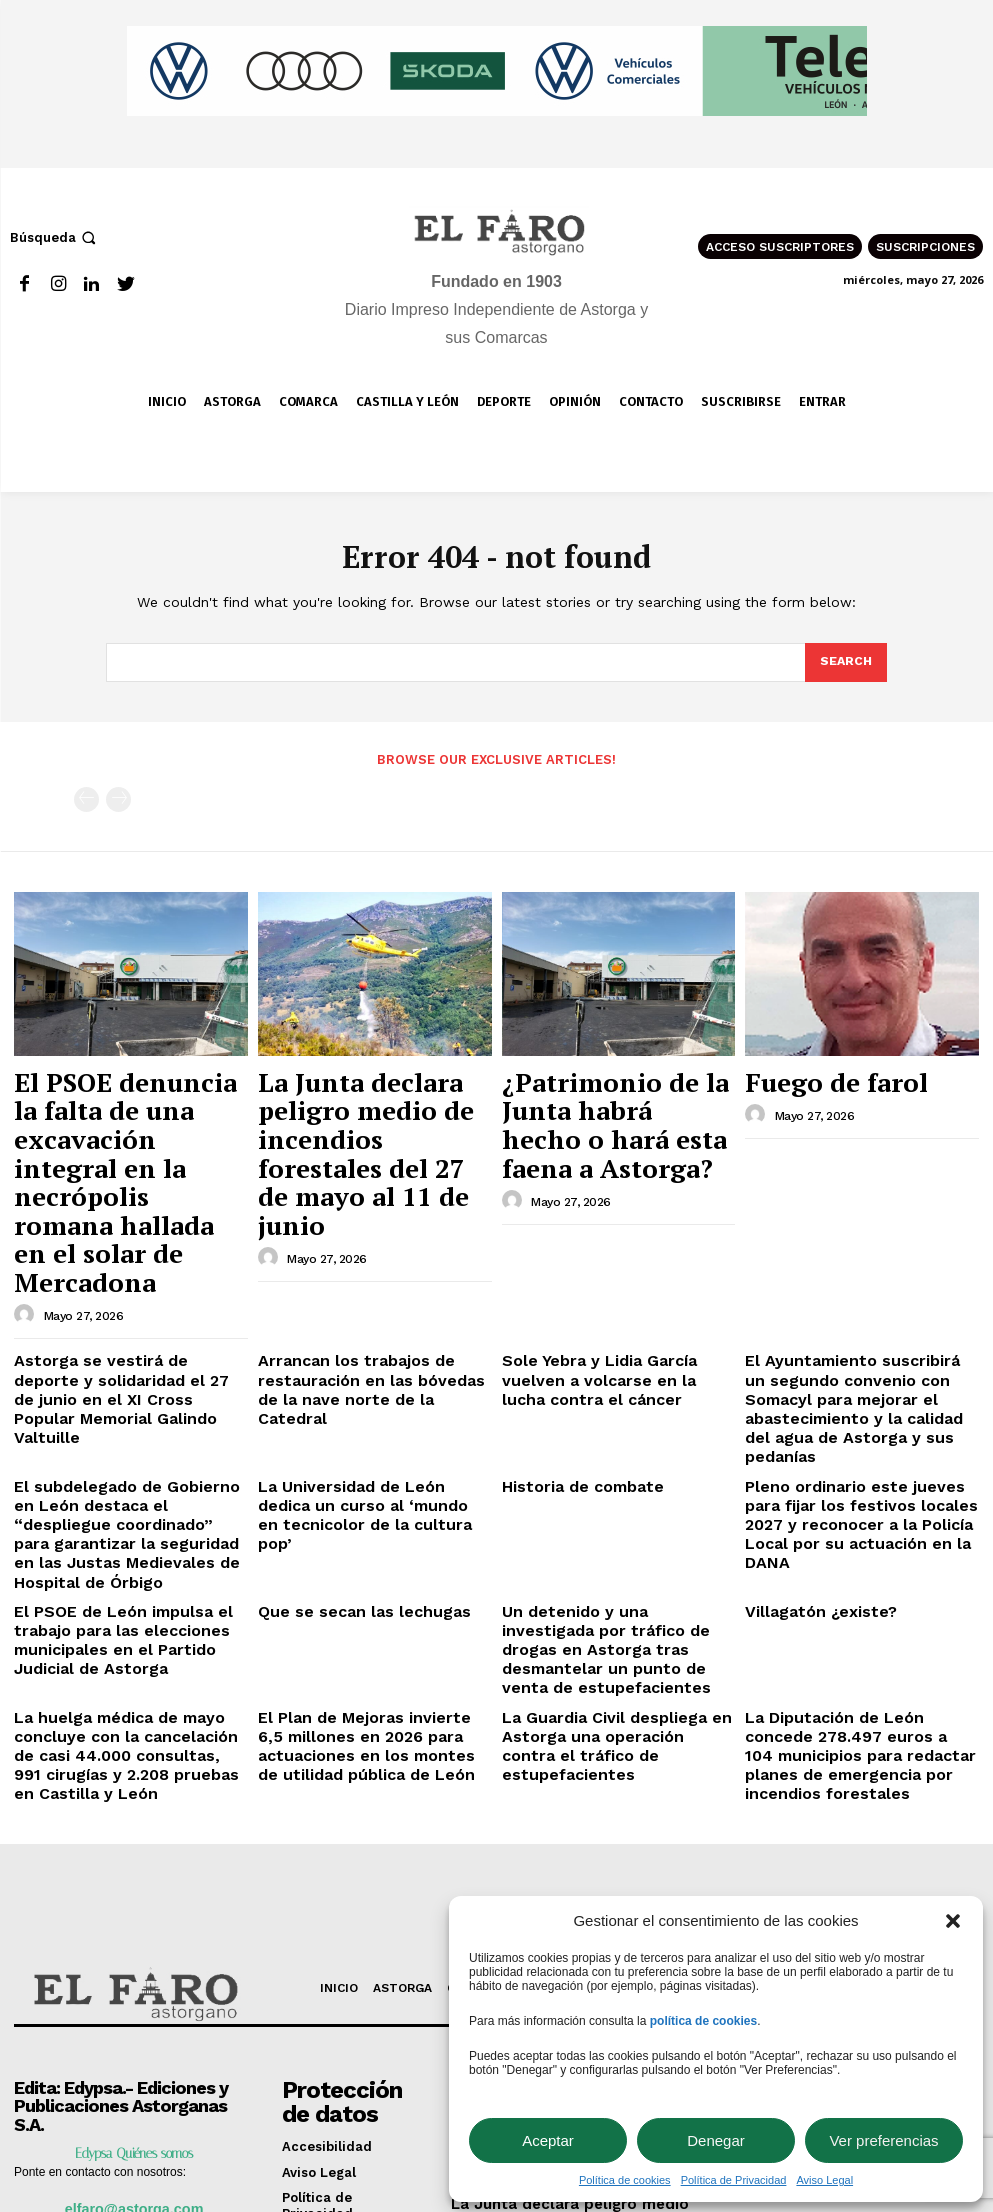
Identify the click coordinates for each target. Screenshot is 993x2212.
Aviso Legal (824, 2180)
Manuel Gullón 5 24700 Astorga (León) (117, 2010)
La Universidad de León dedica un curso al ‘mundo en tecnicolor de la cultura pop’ (374, 1325)
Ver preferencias (883, 2140)
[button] (953, 1921)
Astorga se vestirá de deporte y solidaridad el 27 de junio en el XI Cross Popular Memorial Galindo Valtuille (125, 1245)
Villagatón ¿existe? (807, 1397)
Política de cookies (625, 2180)
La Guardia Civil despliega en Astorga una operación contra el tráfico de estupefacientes (608, 1486)
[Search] (845, 663)
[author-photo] (27, 1178)
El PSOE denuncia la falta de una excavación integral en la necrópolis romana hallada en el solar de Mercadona (129, 1112)
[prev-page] (86, 797)
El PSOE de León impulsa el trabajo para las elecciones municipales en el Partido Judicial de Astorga (129, 1413)
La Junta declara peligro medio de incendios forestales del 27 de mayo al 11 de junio (367, 1102)
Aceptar (548, 2140)
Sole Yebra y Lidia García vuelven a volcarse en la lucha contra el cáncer (618, 1237)
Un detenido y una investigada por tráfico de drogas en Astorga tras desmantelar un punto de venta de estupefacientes (615, 1421)
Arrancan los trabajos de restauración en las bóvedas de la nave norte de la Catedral (369, 1237)
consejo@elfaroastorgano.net (134, 2074)
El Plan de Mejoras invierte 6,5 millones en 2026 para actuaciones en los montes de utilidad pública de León (372, 1494)
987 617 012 (150, 1981)
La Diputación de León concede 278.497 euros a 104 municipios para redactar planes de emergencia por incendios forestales (849, 1501)
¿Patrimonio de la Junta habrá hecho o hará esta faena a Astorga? (602, 1093)
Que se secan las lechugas (345, 1397)
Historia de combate (568, 1309)
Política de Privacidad (734, 2180)
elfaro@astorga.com (134, 1952)
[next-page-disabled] (118, 797)
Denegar (716, 2140)
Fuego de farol (807, 1074)
